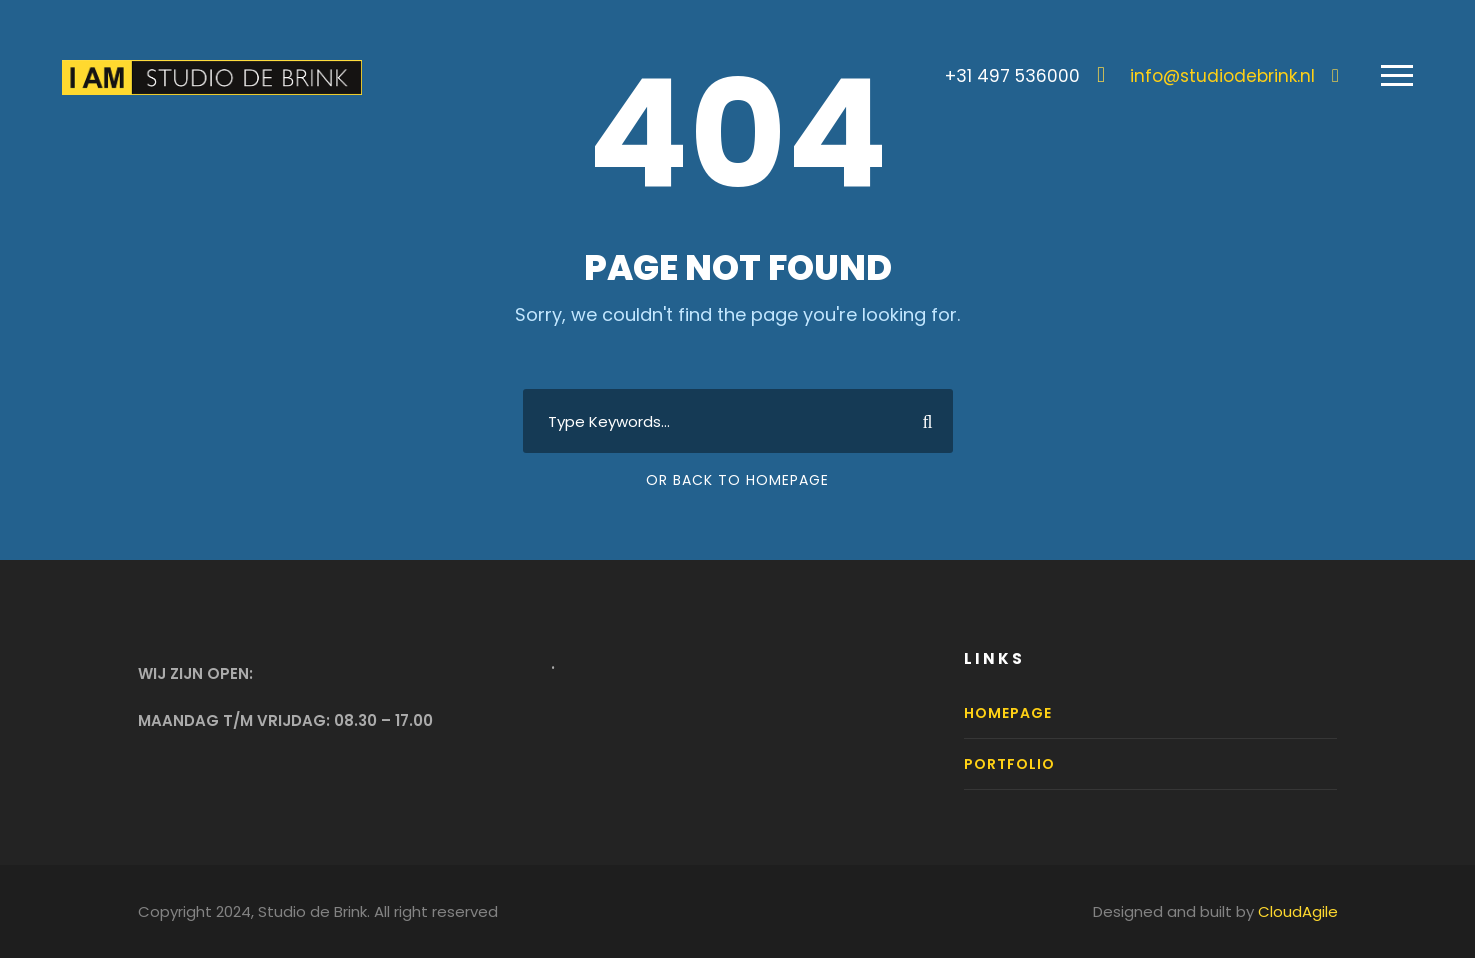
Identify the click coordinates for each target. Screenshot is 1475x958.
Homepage (1008, 713)
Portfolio (1009, 764)
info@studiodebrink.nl (1222, 76)
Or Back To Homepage (737, 480)
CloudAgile (1298, 911)
